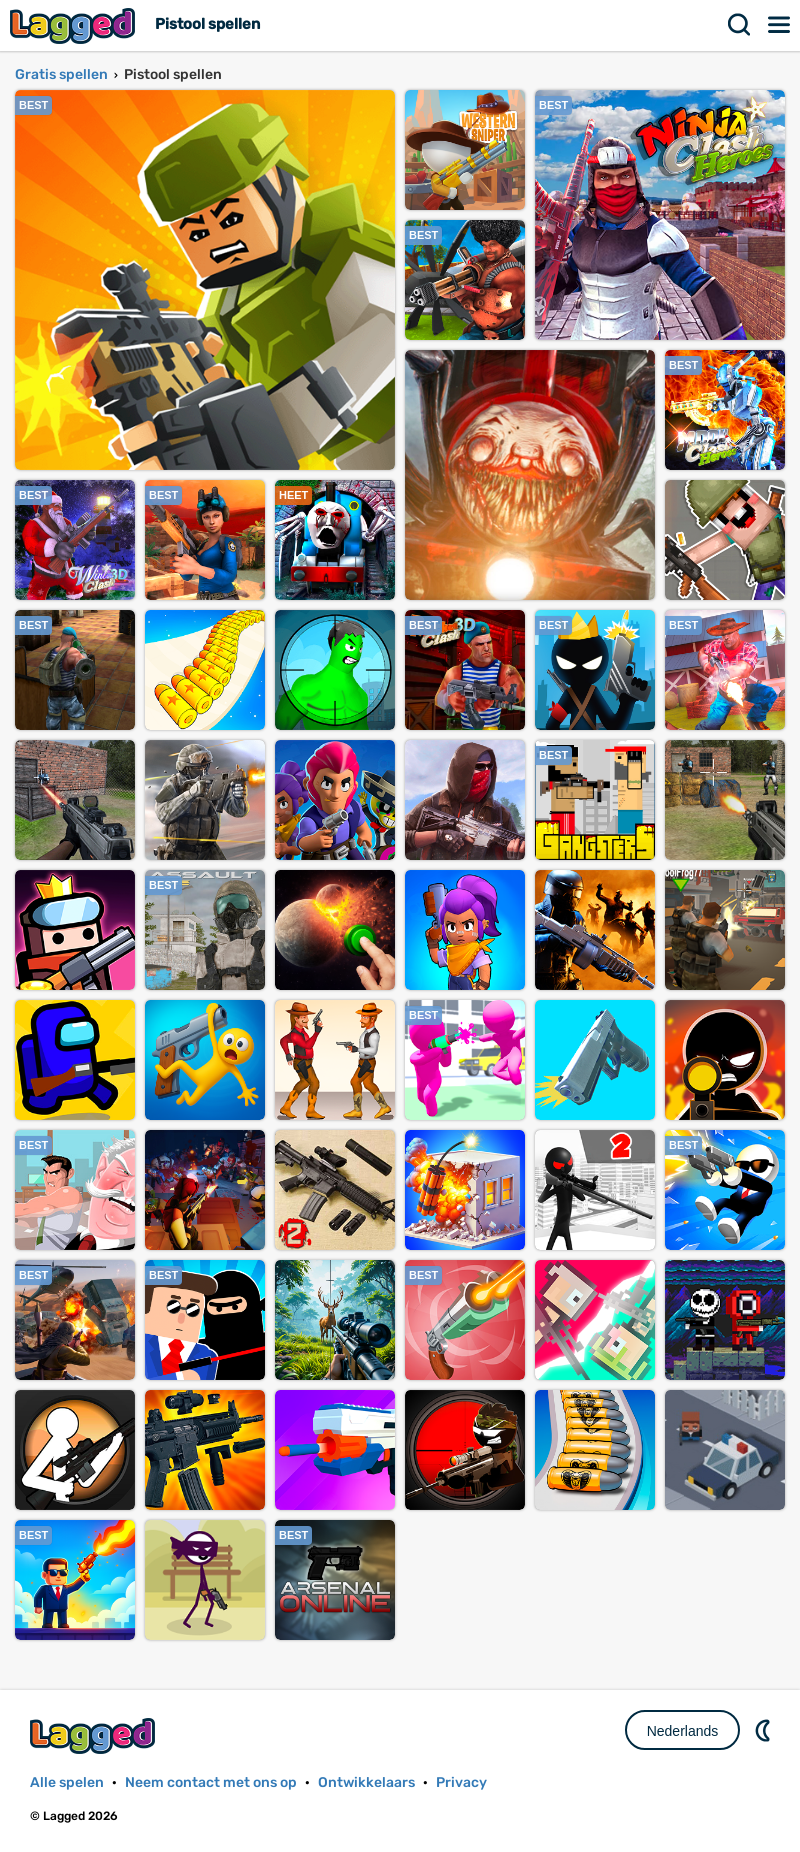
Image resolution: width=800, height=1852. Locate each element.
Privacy (461, 1782)
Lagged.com (95, 1735)
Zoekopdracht (740, 25)
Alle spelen (67, 1782)
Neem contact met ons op (211, 1782)
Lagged (75, 25)
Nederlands (683, 1731)
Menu (780, 25)
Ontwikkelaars (366, 1782)
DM (765, 1730)
